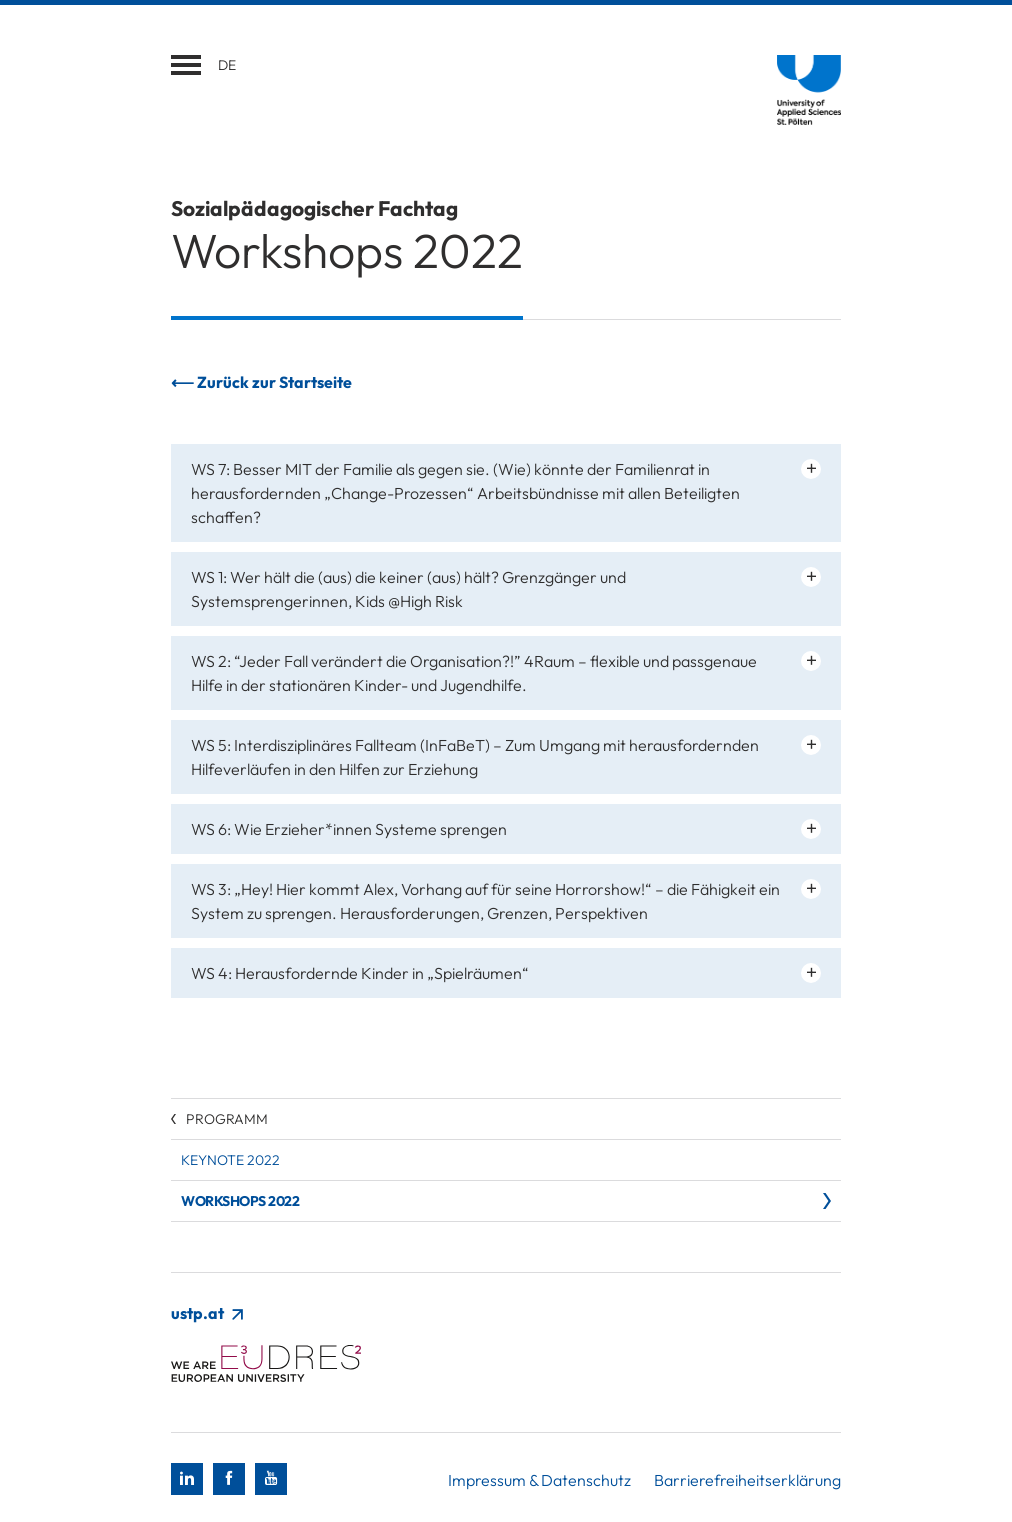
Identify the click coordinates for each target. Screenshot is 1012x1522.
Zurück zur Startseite (274, 382)
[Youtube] (271, 1479)
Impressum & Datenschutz (539, 1480)
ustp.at (206, 1313)
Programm (227, 1119)
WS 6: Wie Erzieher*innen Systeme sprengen (349, 829)
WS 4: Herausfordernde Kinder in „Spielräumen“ (360, 973)
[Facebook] (229, 1479)
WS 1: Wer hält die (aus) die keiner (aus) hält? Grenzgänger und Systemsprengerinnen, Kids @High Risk (408, 589)
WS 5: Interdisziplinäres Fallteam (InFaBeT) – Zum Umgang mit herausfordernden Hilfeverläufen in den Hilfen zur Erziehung (475, 757)
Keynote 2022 (230, 1160)
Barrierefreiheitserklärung (747, 1480)
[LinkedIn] (187, 1479)
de (227, 65)
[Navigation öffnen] (186, 65)
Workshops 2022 (240, 1201)
